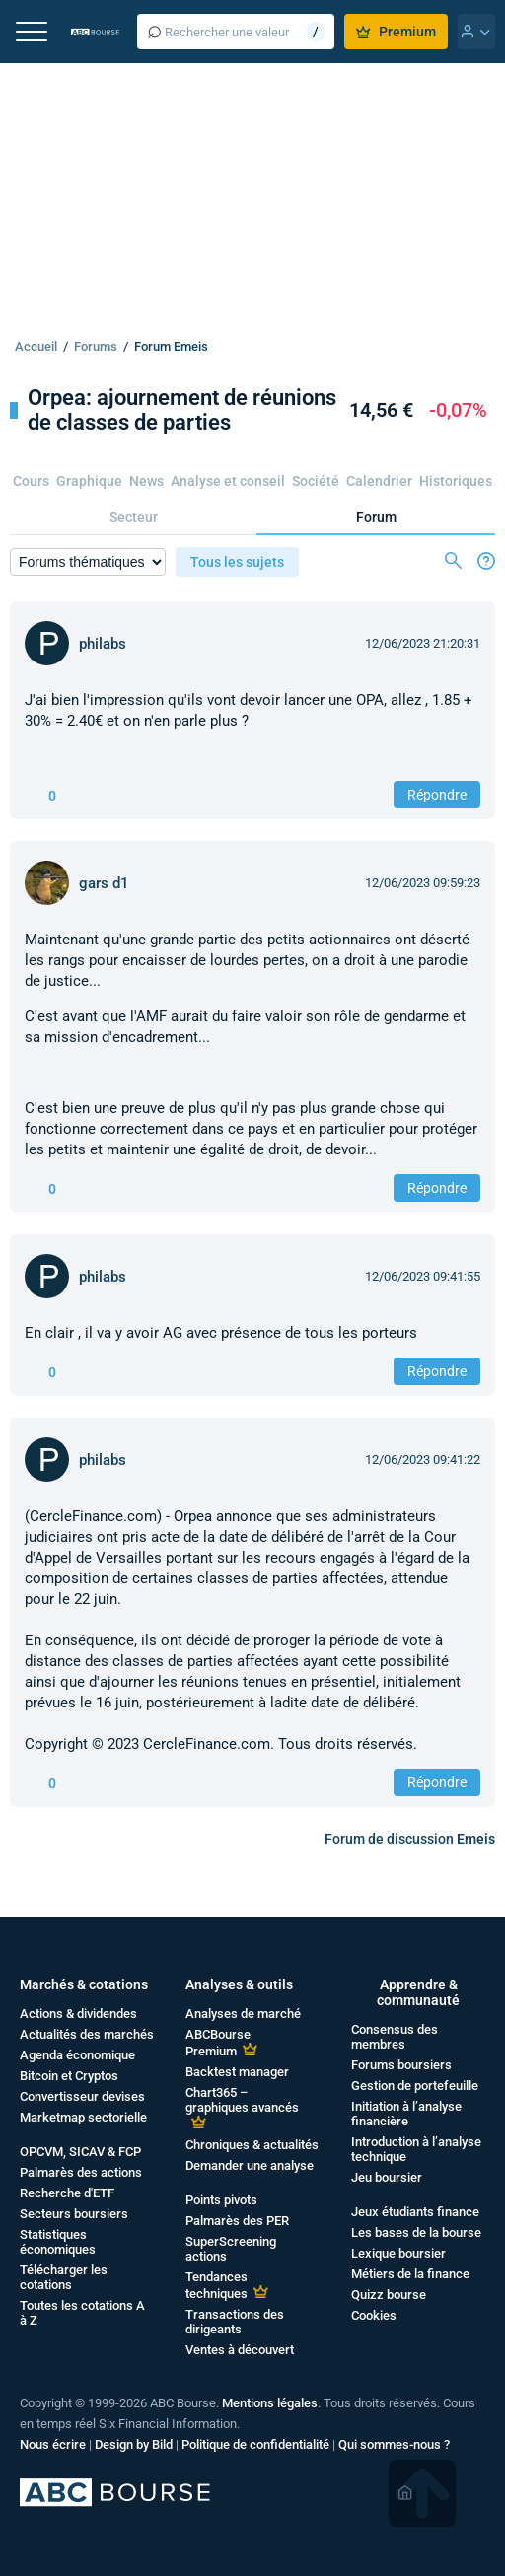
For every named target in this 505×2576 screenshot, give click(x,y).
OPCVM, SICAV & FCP (80, 2151)
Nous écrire (53, 2444)
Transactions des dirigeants (234, 2321)
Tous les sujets (237, 562)
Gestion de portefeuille (414, 2085)
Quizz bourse (388, 2294)
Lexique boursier (398, 2253)
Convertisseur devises (82, 2096)
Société (315, 481)
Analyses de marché (243, 2013)
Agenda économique (77, 2055)
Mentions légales (270, 2403)
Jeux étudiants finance (415, 2211)
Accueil (36, 346)
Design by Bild (134, 2444)
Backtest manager (237, 2071)
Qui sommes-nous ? (394, 2444)
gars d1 (104, 883)
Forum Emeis (171, 346)
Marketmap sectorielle (83, 2117)
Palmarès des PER (237, 2220)
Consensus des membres (394, 2037)
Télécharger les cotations (64, 2277)
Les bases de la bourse (416, 2232)
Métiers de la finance (410, 2273)
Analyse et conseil (228, 481)
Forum (376, 516)
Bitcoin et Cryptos (69, 2075)
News (146, 481)
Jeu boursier (386, 2177)
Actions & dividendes (78, 2013)
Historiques (455, 481)
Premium (396, 31)
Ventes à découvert (239, 2349)
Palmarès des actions (81, 2172)
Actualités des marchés (87, 2034)
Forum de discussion (410, 1838)
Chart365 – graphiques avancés (242, 2100)
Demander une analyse (249, 2165)
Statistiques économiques (58, 2242)
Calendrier (379, 481)
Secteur (133, 516)
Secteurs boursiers (74, 2213)
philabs (102, 644)
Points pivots (221, 2200)
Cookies (374, 2315)
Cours (31, 481)
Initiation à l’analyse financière (406, 2113)
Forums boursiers (401, 2064)
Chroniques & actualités (252, 2144)
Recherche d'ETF (67, 2193)
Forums (95, 346)
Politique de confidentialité (255, 2444)
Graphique (89, 481)
